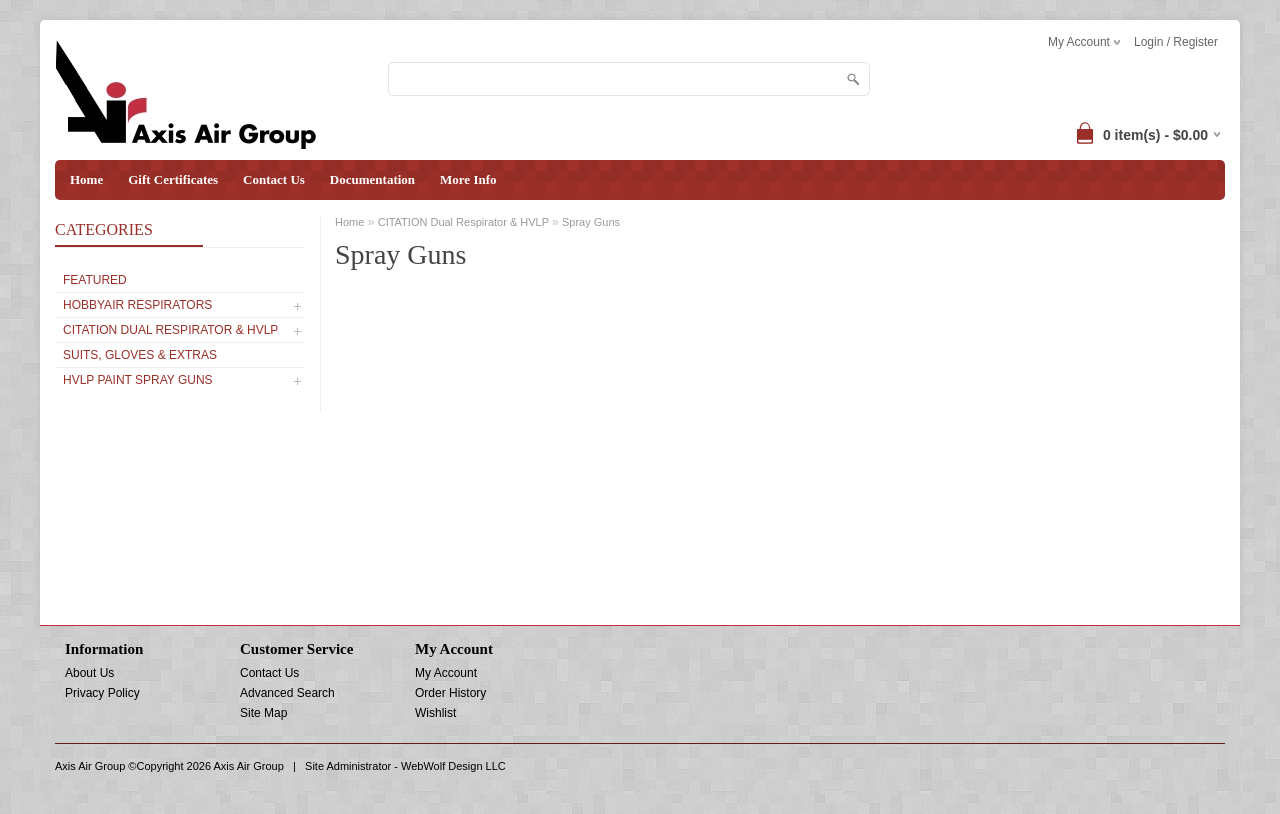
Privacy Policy (102, 693)
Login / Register (1176, 42)
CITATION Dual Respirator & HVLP (170, 330)
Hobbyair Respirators (137, 305)
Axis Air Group (249, 766)
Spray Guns (591, 222)
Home (86, 179)
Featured (95, 280)
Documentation (372, 179)
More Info (468, 179)
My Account (446, 673)
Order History (450, 693)
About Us (89, 673)
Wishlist (435, 713)
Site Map (263, 713)
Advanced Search (287, 693)
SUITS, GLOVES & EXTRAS (140, 355)
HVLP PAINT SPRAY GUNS (138, 380)
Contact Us (274, 179)
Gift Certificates (173, 179)
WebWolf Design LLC (453, 766)
